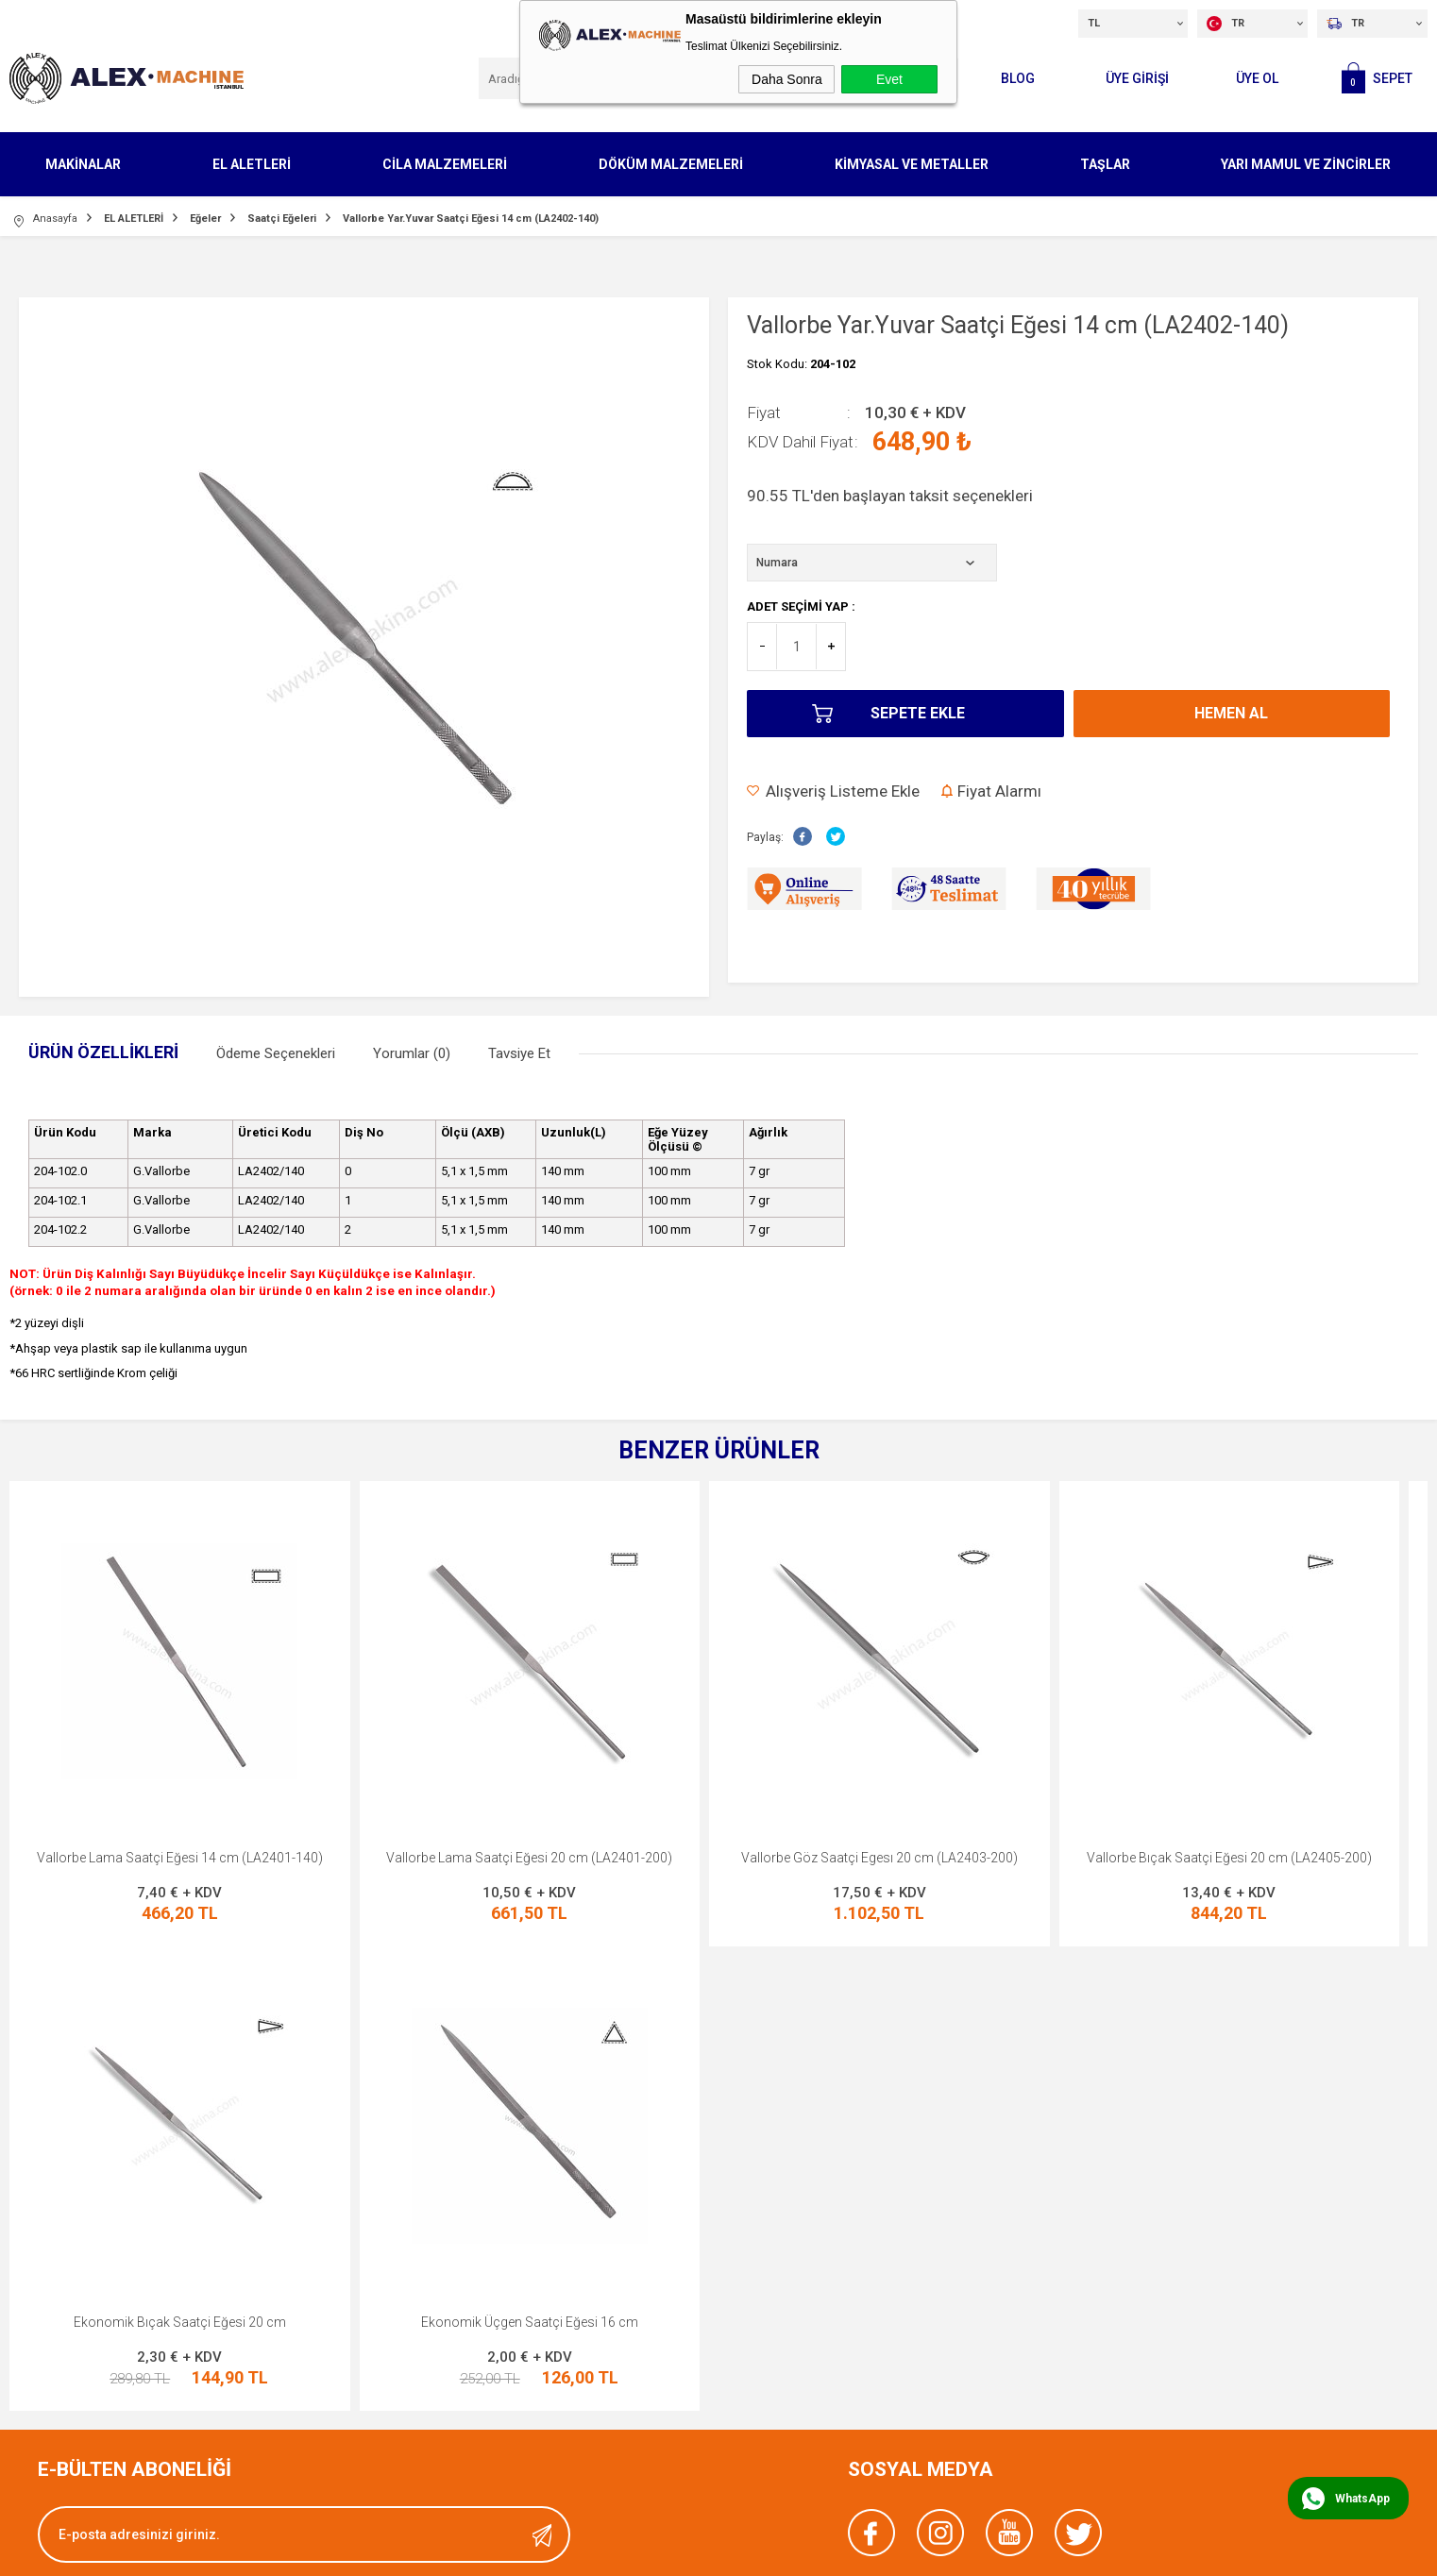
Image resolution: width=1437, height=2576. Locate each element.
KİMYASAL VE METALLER (912, 164)
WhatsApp (1362, 2498)
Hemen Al (1231, 713)
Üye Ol (1257, 78)
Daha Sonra (787, 79)
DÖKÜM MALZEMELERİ (671, 164)
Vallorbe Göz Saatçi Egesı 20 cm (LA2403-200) (879, 1857)
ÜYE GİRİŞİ (1137, 78)
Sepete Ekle (918, 713)
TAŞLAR (1105, 164)
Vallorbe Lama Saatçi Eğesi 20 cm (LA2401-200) (529, 1857)
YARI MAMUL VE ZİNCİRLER (1306, 164)
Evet (889, 79)
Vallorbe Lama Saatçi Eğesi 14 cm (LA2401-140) (180, 1857)
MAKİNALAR (83, 164)
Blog (1018, 78)
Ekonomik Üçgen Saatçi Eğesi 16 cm (179, 2322)
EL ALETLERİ (251, 164)
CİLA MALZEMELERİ (444, 164)
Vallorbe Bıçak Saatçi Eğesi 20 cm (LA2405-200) (1229, 1857)
